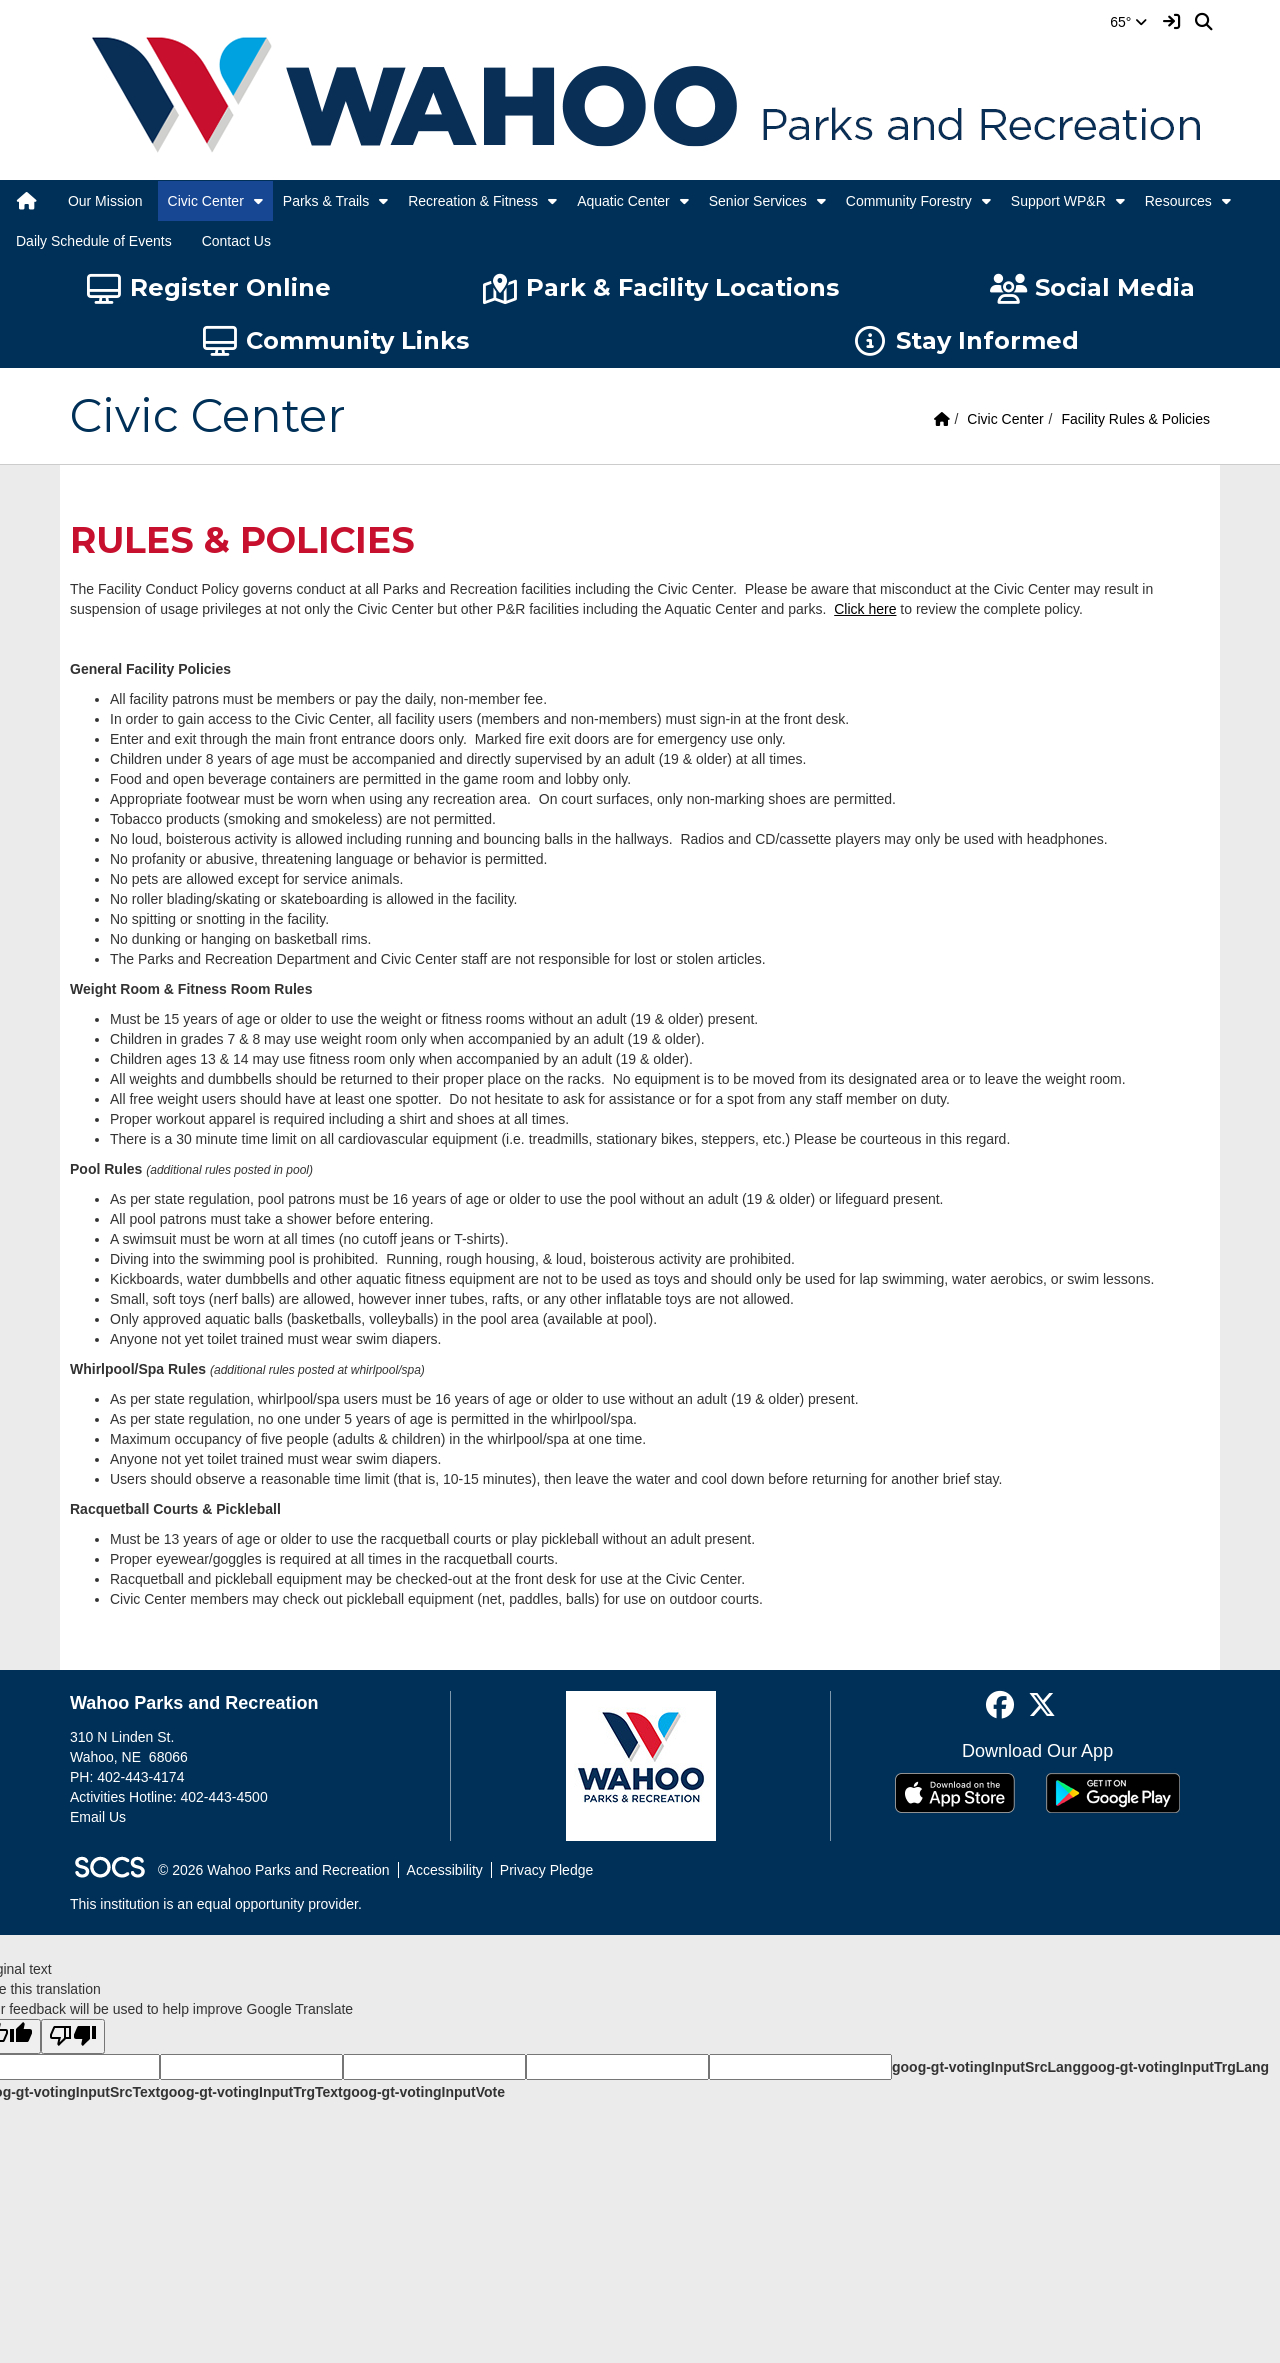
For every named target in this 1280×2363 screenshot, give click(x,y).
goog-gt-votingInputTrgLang (1175, 2067)
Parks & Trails (326, 201)
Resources (1178, 201)
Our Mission (105, 201)
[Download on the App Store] (955, 1793)
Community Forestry (909, 201)
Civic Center (206, 201)
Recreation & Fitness (473, 201)
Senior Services (758, 201)
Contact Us (236, 241)
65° (1128, 22)
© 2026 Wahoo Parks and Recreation (274, 1870)
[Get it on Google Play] (1113, 1793)
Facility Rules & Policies (1135, 419)
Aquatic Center (623, 201)
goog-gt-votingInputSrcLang (986, 2067)
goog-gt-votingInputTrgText (251, 2092)
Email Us (98, 1817)
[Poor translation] (73, 2036)
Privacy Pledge (546, 1870)
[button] (258, 201)
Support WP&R (1058, 201)
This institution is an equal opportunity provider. (216, 1904)
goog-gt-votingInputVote (424, 2092)
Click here (865, 609)
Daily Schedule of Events (94, 241)
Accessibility (445, 1870)
